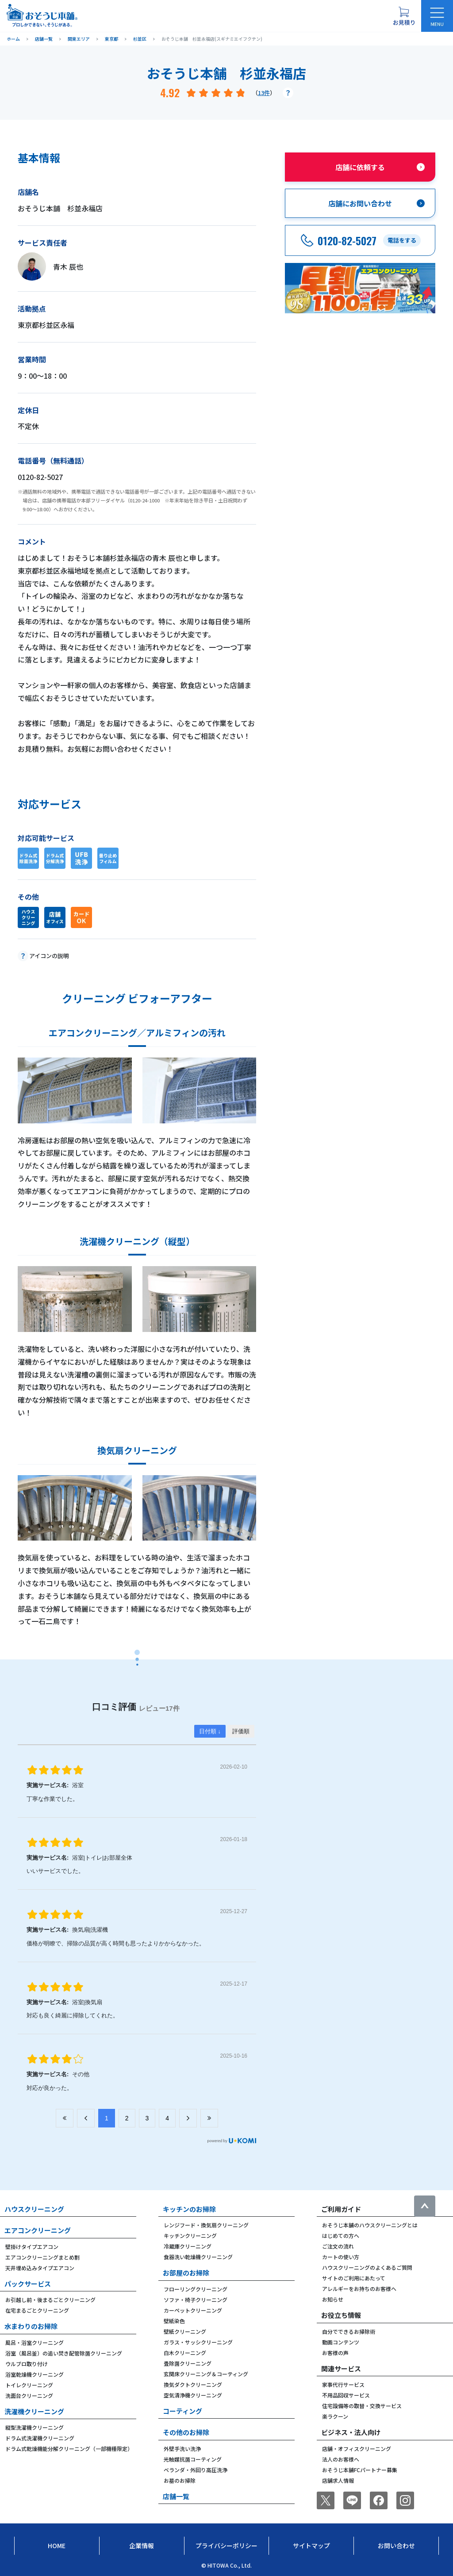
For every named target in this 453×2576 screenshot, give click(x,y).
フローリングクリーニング (195, 2289)
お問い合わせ (396, 2545)
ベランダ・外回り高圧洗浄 (195, 2469)
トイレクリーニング (29, 2385)
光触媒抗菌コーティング (193, 2459)
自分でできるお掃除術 (348, 2331)
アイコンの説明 (49, 955)
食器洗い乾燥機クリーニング (198, 2256)
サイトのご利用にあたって (353, 2278)
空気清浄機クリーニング (193, 2395)
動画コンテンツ (340, 2342)
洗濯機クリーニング (34, 2411)
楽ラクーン (335, 2416)
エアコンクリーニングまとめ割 (42, 2257)
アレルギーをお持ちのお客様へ (359, 2288)
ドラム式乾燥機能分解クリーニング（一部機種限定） (69, 2448)
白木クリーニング (185, 2352)
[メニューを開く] (437, 16)
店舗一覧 (176, 2496)
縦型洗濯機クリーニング (34, 2427)
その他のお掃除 (186, 2432)
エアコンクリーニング (37, 2230)
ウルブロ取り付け (26, 2363)
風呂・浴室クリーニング (34, 2342)
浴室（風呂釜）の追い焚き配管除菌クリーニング (63, 2353)
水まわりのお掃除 (31, 2326)
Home (56, 2545)
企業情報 (141, 2545)
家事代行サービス (343, 2384)
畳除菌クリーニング (187, 2363)
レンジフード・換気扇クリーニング (206, 2225)
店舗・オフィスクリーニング (356, 2448)
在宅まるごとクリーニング (37, 2310)
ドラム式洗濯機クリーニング (39, 2438)
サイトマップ (311, 2545)
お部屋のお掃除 (186, 2272)
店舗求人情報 (338, 2480)
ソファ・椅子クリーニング (195, 2299)
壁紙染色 (174, 2321)
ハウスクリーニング (34, 2209)
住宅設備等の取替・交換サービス (362, 2405)
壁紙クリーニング (185, 2331)
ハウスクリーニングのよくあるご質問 (367, 2267)
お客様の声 (335, 2352)
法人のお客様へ (340, 2459)
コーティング (182, 2411)
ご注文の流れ (338, 2246)
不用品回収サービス (346, 2395)
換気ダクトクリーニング (193, 2384)
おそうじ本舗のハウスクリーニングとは (370, 2225)
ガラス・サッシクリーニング (198, 2342)
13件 (264, 92)
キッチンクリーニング (190, 2235)
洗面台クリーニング (29, 2395)
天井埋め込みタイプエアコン (39, 2268)
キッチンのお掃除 (189, 2209)
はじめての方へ (340, 2235)
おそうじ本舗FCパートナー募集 (359, 2469)
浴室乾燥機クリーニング (34, 2374)
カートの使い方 (340, 2256)
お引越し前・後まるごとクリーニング (50, 2299)
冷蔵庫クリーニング (187, 2246)
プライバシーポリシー (226, 2545)
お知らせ (332, 2299)
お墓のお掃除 (180, 2480)
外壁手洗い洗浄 (182, 2448)
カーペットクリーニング (193, 2310)
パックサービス (27, 2283)
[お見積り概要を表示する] (404, 16)
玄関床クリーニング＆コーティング (206, 2374)
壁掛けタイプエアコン (31, 2246)
